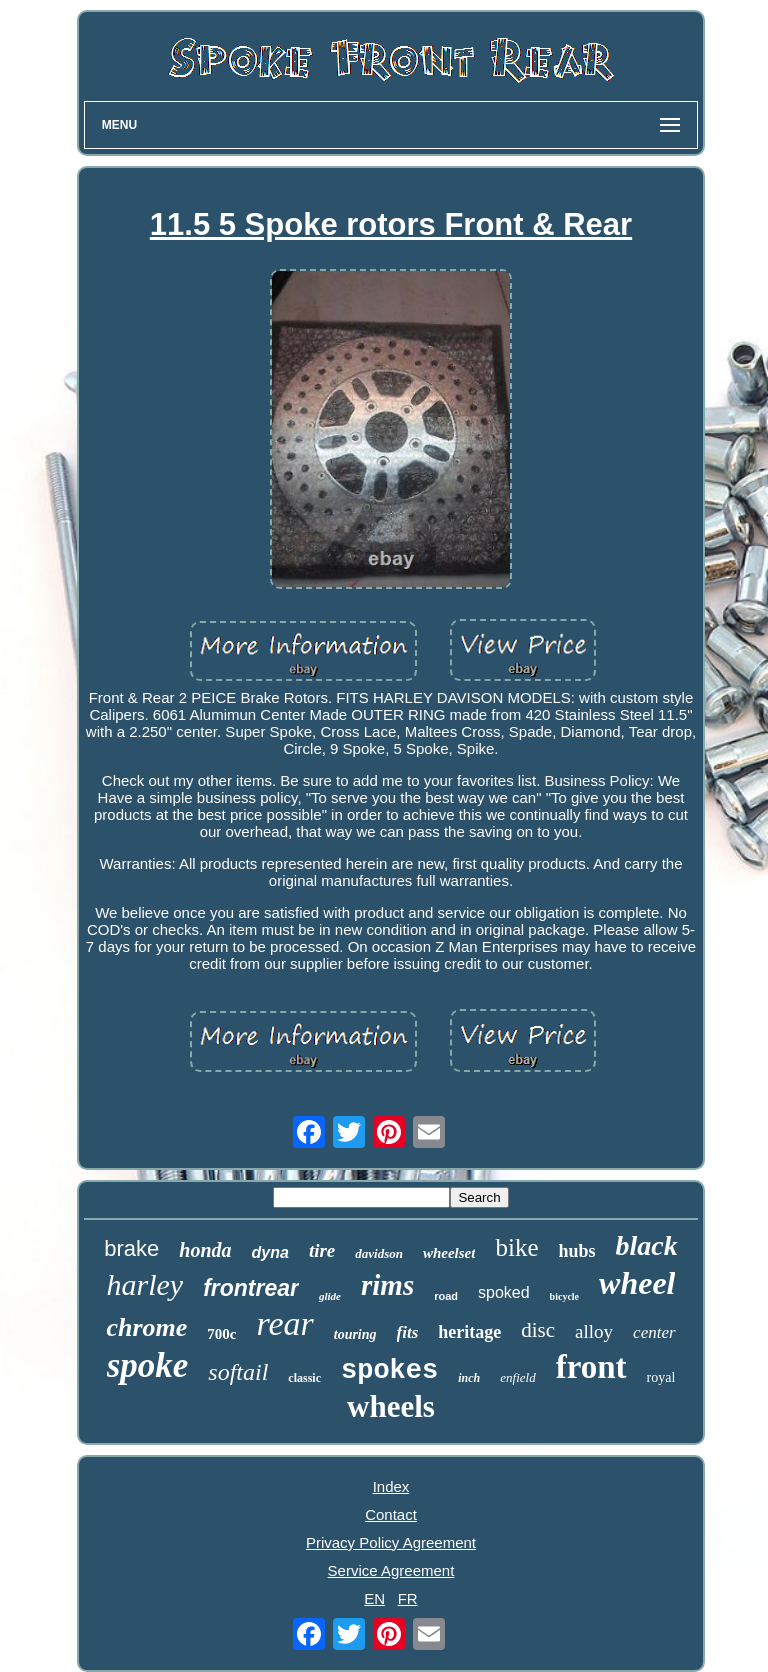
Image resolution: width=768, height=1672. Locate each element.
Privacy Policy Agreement (391, 1542)
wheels (391, 1406)
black (647, 1245)
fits (408, 1332)
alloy (594, 1331)
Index (391, 1486)
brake (131, 1248)
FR (408, 1598)
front (591, 1367)
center (654, 1332)
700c (221, 1334)
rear (284, 1323)
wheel (637, 1283)
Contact (391, 1514)
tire (322, 1250)
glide (330, 1296)
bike (516, 1247)
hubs (576, 1251)
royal (661, 1377)
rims (387, 1285)
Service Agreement (391, 1570)
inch (469, 1378)
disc (538, 1330)
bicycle (564, 1296)
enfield (517, 1377)
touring (355, 1334)
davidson (379, 1253)
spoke (148, 1365)
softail (238, 1372)
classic (304, 1378)
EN (374, 1598)
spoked (504, 1292)
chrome (146, 1327)
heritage (469, 1332)
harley (144, 1284)
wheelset (449, 1253)
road (446, 1296)
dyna (270, 1252)
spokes (389, 1371)
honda (205, 1250)
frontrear (251, 1288)
